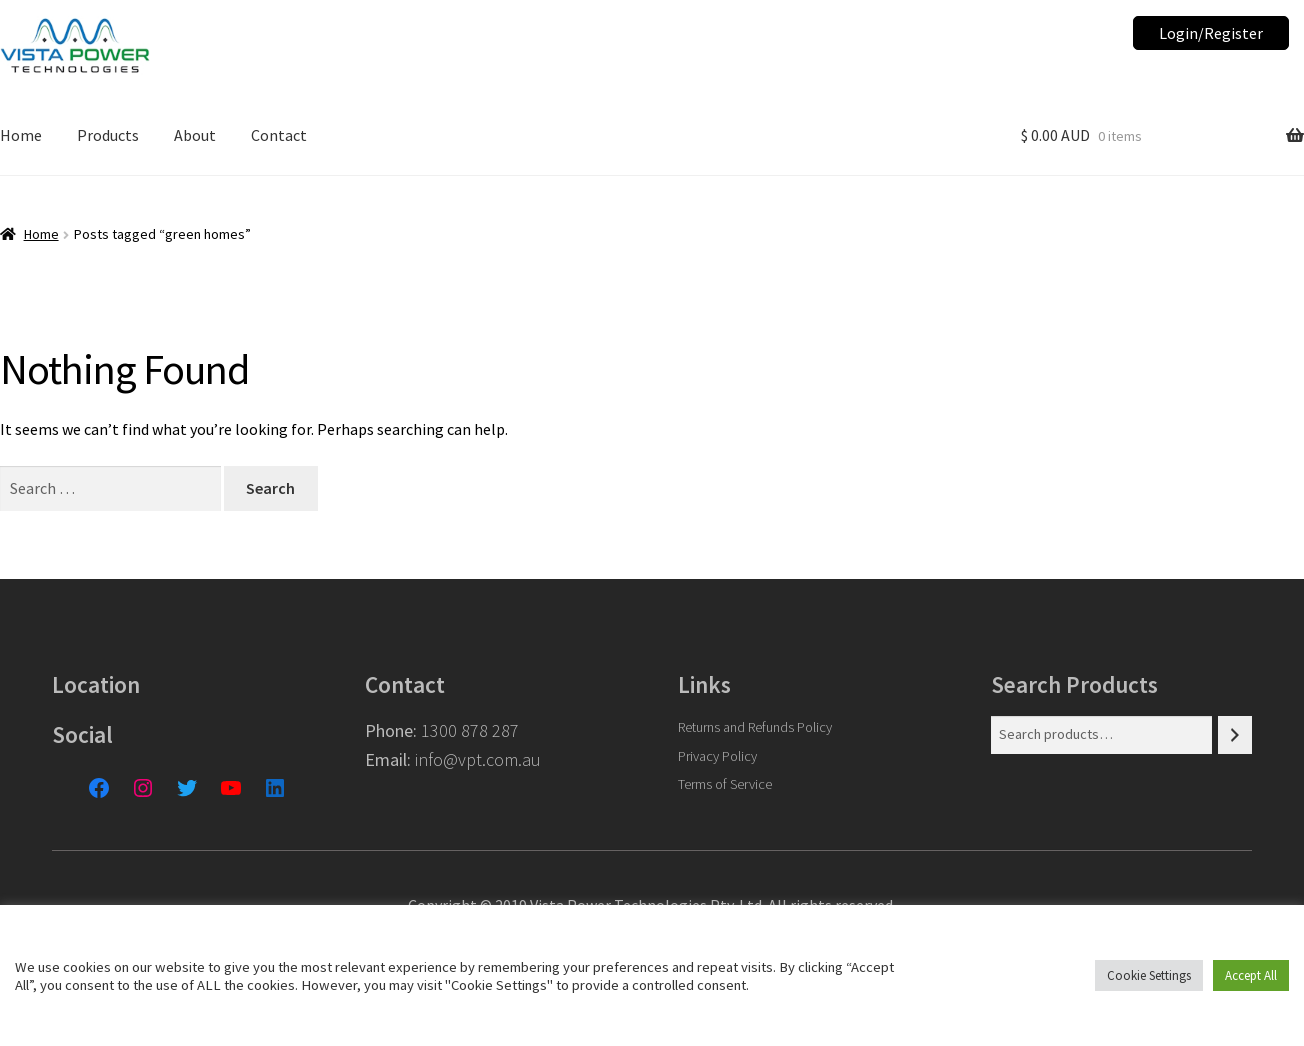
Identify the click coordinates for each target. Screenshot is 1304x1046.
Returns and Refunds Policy (755, 727)
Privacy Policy (717, 756)
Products (108, 135)
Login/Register (1211, 33)
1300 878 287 (470, 730)
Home (41, 234)
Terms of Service (725, 784)
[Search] (1235, 735)
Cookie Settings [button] (1149, 975)
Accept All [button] (1251, 975)
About (195, 135)
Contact (279, 135)
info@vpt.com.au (478, 759)
